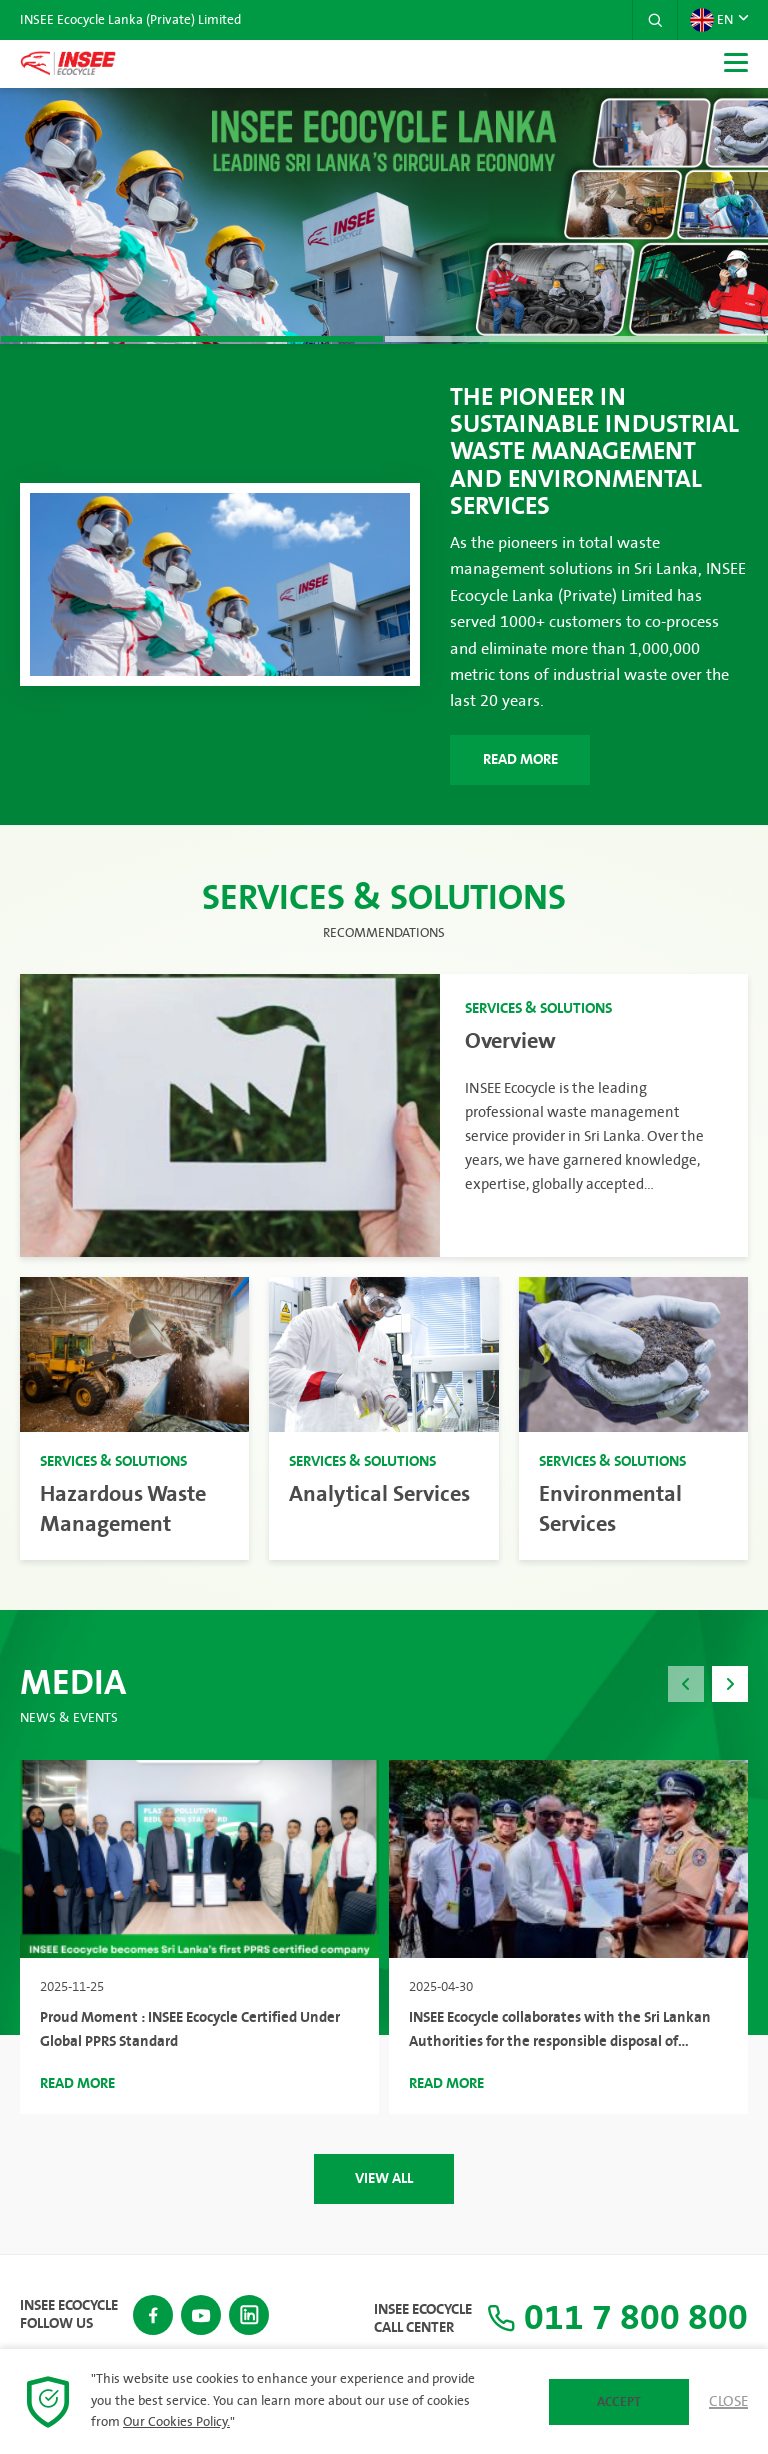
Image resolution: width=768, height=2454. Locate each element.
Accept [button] (619, 2402)
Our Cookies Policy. (176, 2422)
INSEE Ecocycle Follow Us (69, 2315)
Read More (520, 759)
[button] (655, 20)
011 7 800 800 (617, 2318)
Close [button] (728, 2402)
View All (384, 2178)
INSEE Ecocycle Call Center (423, 2319)
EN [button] (711, 20)
